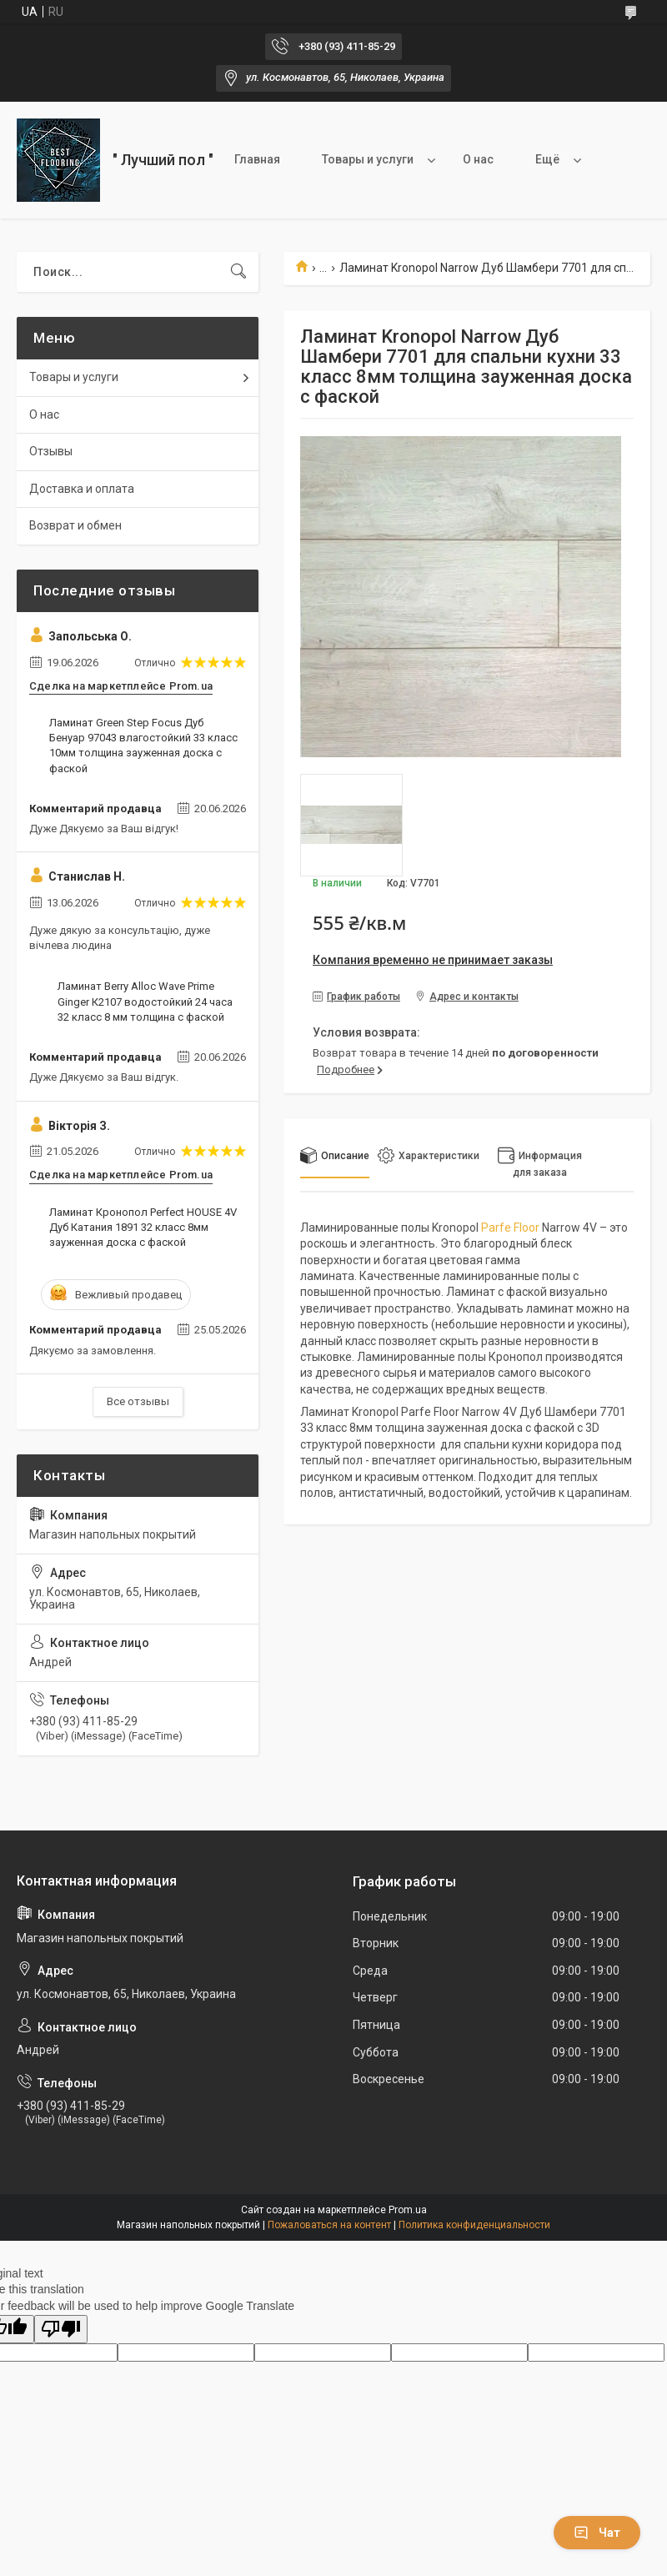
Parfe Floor (510, 1227)
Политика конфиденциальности (474, 2225)
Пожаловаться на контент (329, 2225)
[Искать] (238, 272)
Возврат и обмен (75, 525)
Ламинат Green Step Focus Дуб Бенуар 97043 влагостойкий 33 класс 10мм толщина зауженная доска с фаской (143, 745)
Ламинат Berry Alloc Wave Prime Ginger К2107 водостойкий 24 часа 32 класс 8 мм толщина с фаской (145, 1001)
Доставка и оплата (81, 488)
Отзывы (51, 451)
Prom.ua (408, 2210)
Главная (257, 159)
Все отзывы (138, 1401)
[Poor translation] (61, 2329)
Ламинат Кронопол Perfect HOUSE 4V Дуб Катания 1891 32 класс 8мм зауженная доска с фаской (143, 1227)
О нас (478, 159)
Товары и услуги (368, 159)
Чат (597, 2532)
